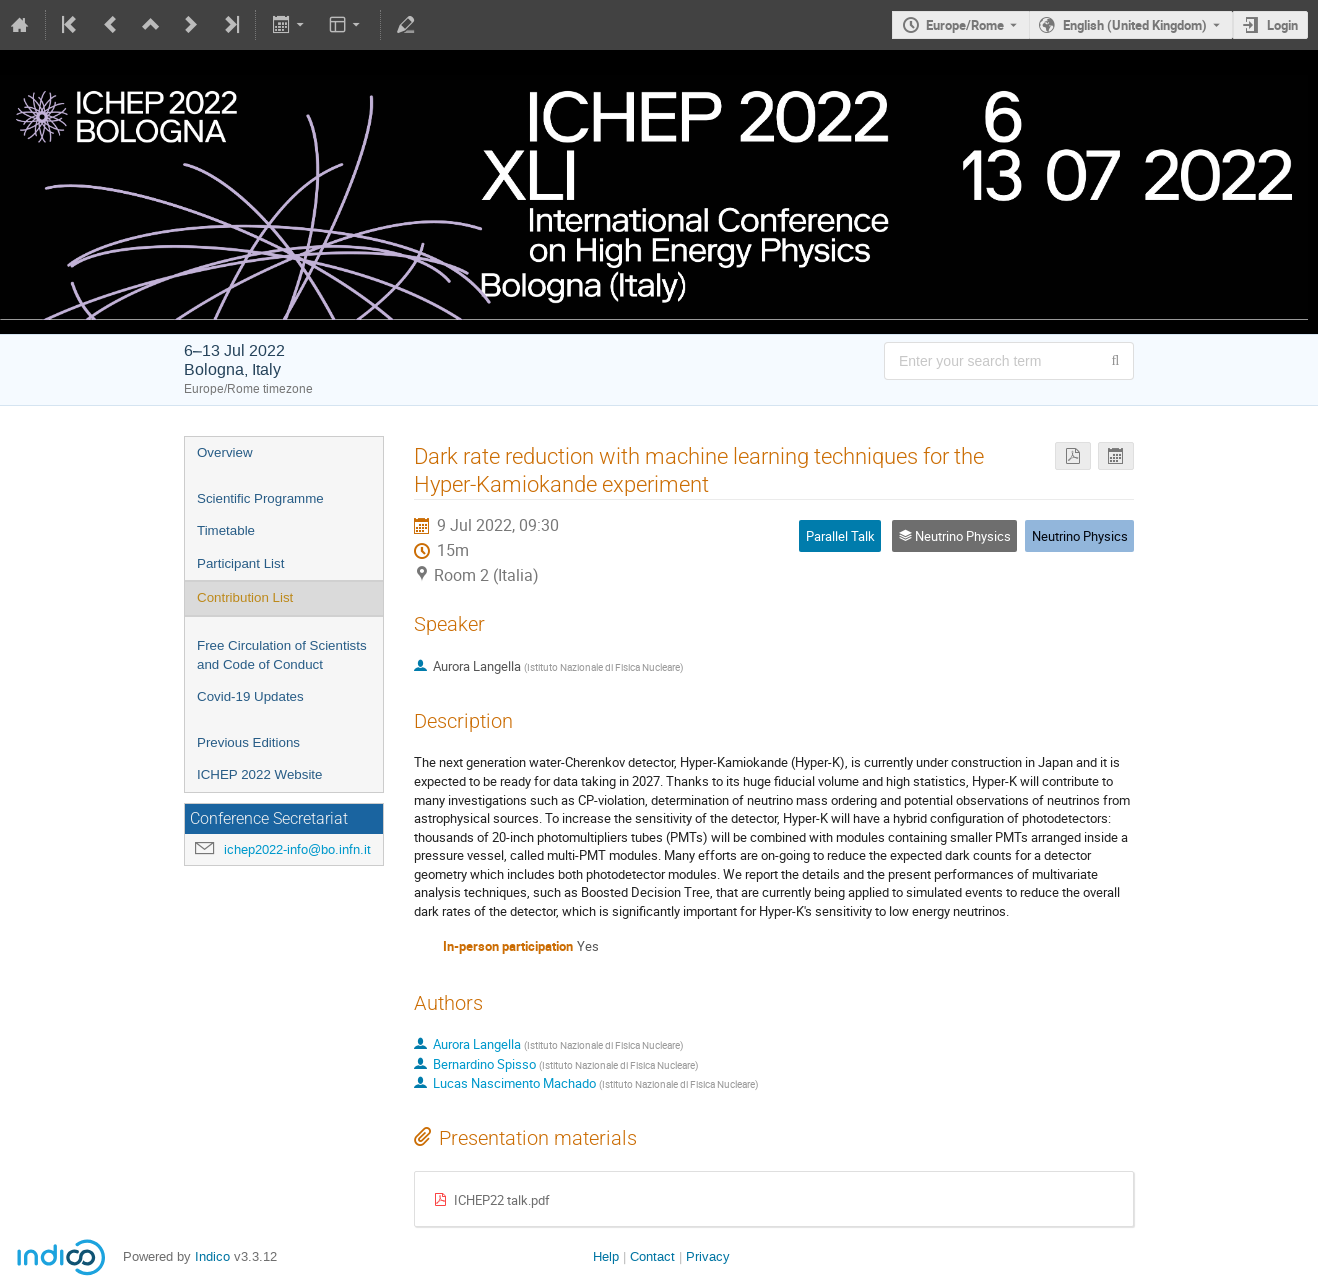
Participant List (240, 563)
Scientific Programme (260, 498)
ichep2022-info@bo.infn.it (297, 849)
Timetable (226, 530)
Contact (652, 1256)
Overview (225, 452)
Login (1282, 25)
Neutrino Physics (1080, 536)
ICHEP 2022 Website (259, 774)
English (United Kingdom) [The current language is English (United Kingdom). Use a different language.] (1135, 25)
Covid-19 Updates (250, 696)
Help (606, 1256)
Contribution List (245, 597)
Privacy (708, 1256)
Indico (212, 1256)
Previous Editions (248, 742)
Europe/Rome (965, 25)
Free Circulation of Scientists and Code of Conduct (282, 655)
